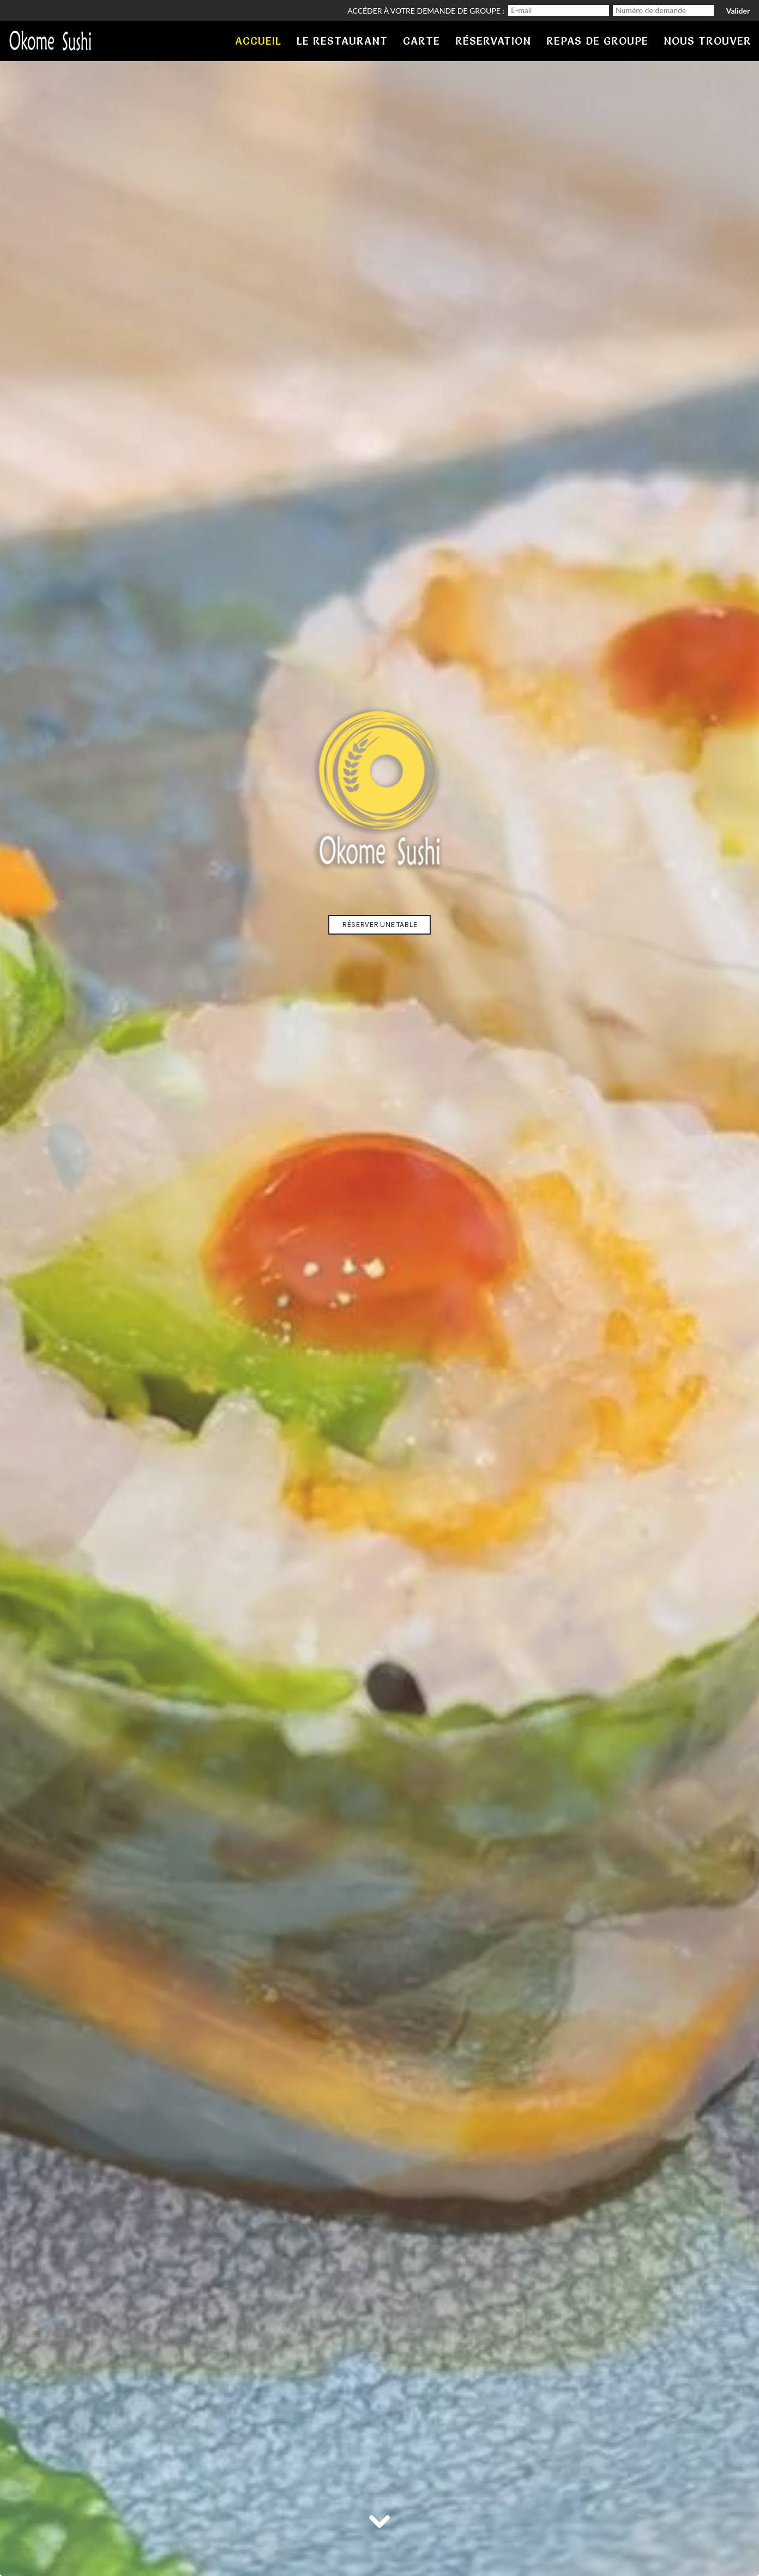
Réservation (493, 40)
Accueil (258, 40)
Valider (738, 10)
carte (421, 40)
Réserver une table (379, 924)
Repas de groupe (597, 40)
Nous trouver (707, 40)
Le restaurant (342, 40)
